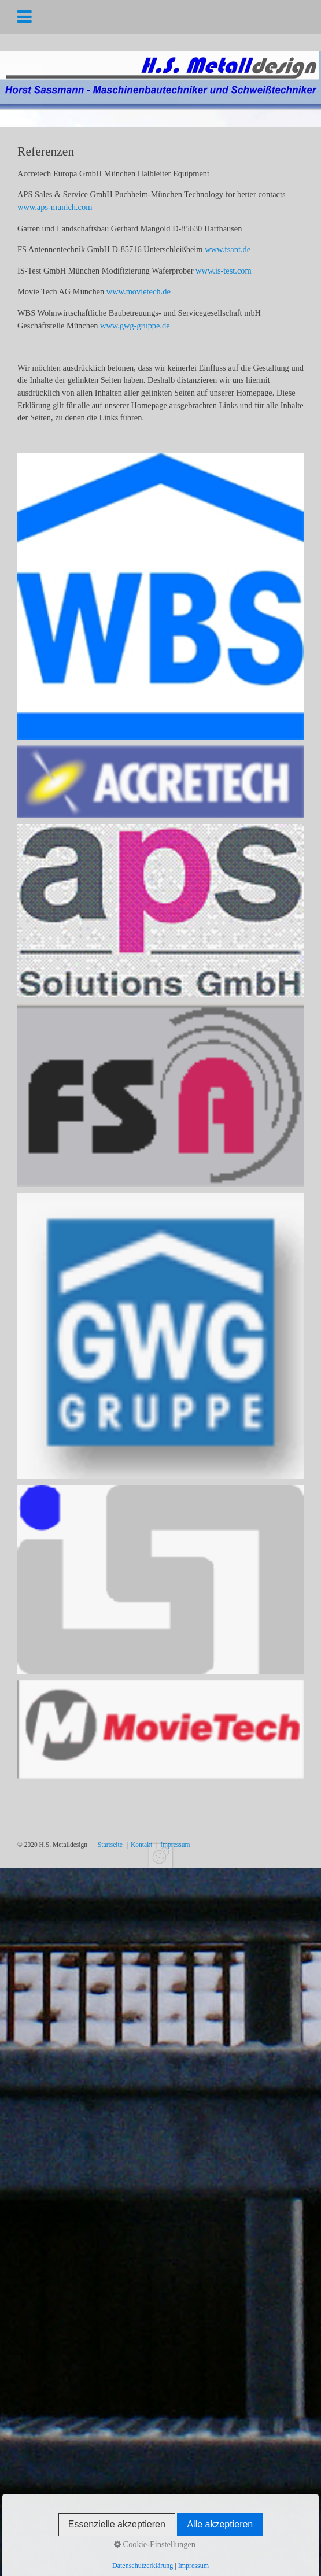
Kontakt (141, 1844)
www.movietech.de (138, 291)
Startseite (110, 1844)
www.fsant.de (227, 249)
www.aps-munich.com (54, 207)
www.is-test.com (223, 270)
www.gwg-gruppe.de (135, 325)
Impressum (175, 1844)
